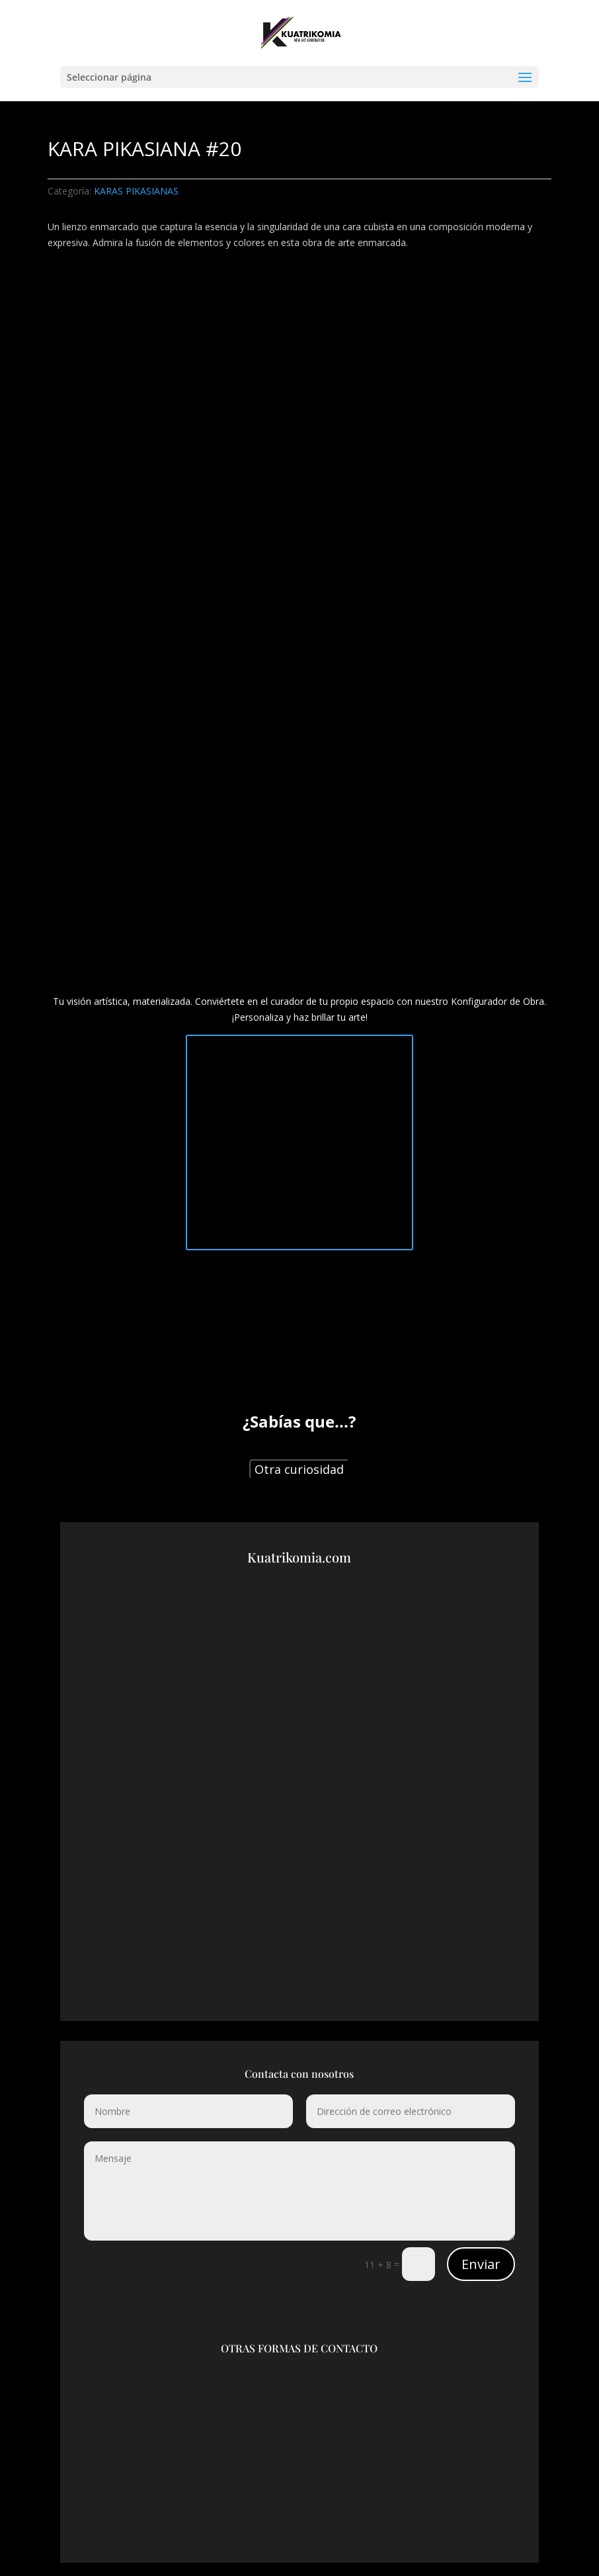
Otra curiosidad (299, 1469)
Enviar (480, 2264)
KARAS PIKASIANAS (136, 191)
